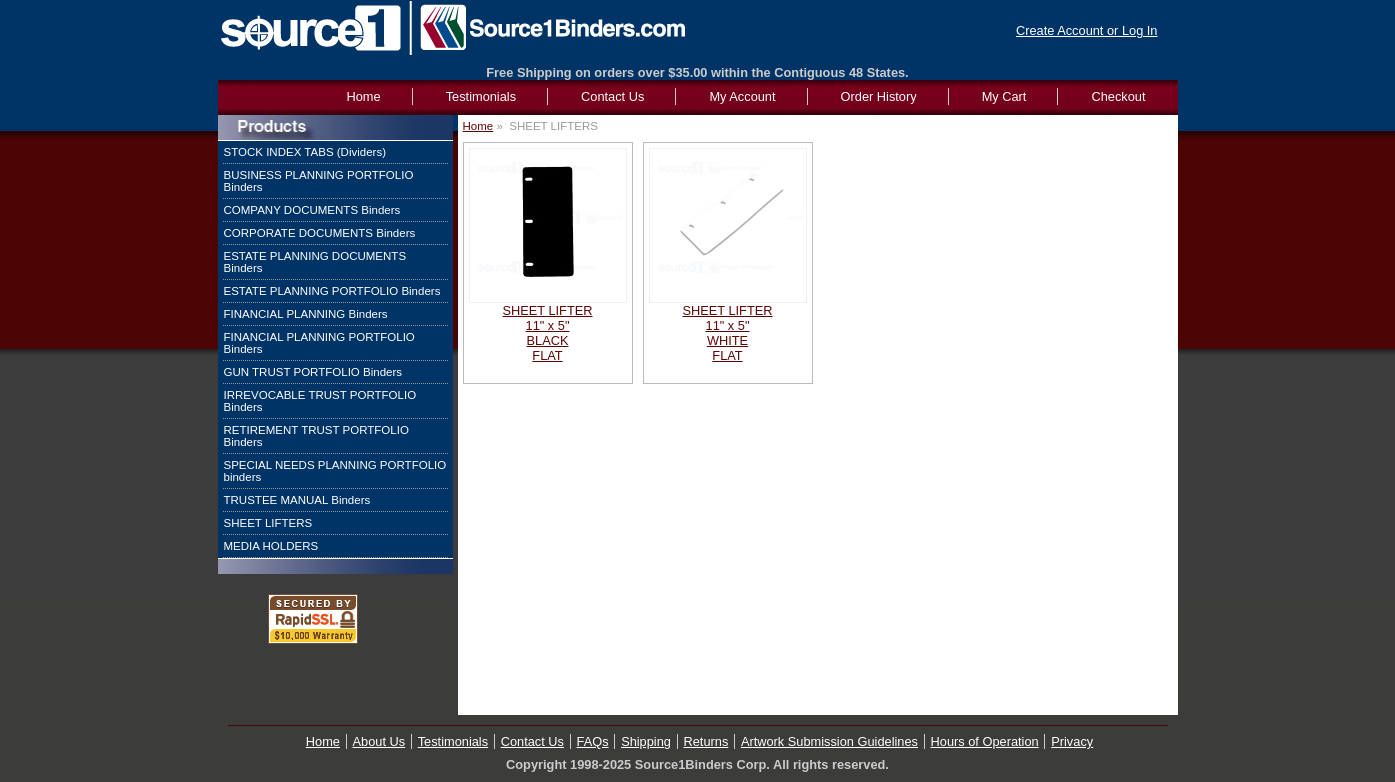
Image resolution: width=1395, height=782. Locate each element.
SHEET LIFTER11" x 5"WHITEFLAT (727, 333)
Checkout (1118, 96)
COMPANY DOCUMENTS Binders (312, 210)
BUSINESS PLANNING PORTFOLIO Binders (319, 181)
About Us (379, 741)
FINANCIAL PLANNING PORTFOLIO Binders (319, 343)
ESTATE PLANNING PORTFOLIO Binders (332, 291)
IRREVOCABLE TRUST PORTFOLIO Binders (320, 401)
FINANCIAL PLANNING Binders (306, 314)
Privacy (1072, 741)
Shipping (646, 741)
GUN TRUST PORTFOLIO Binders (313, 372)
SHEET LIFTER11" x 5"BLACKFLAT (547, 333)
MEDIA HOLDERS (271, 546)
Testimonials (481, 96)
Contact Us (612, 96)
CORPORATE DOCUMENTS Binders (320, 233)
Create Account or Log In (1087, 30)
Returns (706, 741)
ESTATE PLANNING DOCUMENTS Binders (315, 262)
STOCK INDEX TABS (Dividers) (305, 152)
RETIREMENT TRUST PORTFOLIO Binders (316, 436)
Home (478, 126)
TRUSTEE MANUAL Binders (297, 500)
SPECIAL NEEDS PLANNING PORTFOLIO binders (335, 471)
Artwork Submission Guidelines (829, 741)
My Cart (1004, 96)
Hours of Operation (985, 741)
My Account (742, 96)
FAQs (593, 741)
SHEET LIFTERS (268, 523)
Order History (879, 96)
